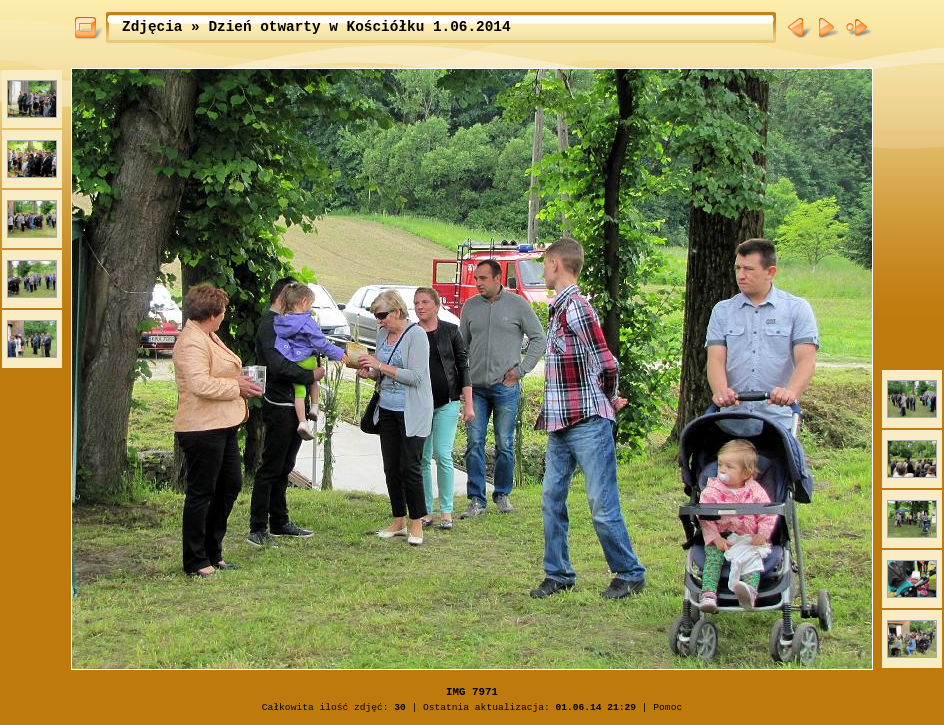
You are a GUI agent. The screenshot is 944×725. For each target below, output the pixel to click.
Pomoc (667, 707)
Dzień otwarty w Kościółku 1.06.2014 (359, 27)
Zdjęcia (152, 27)
